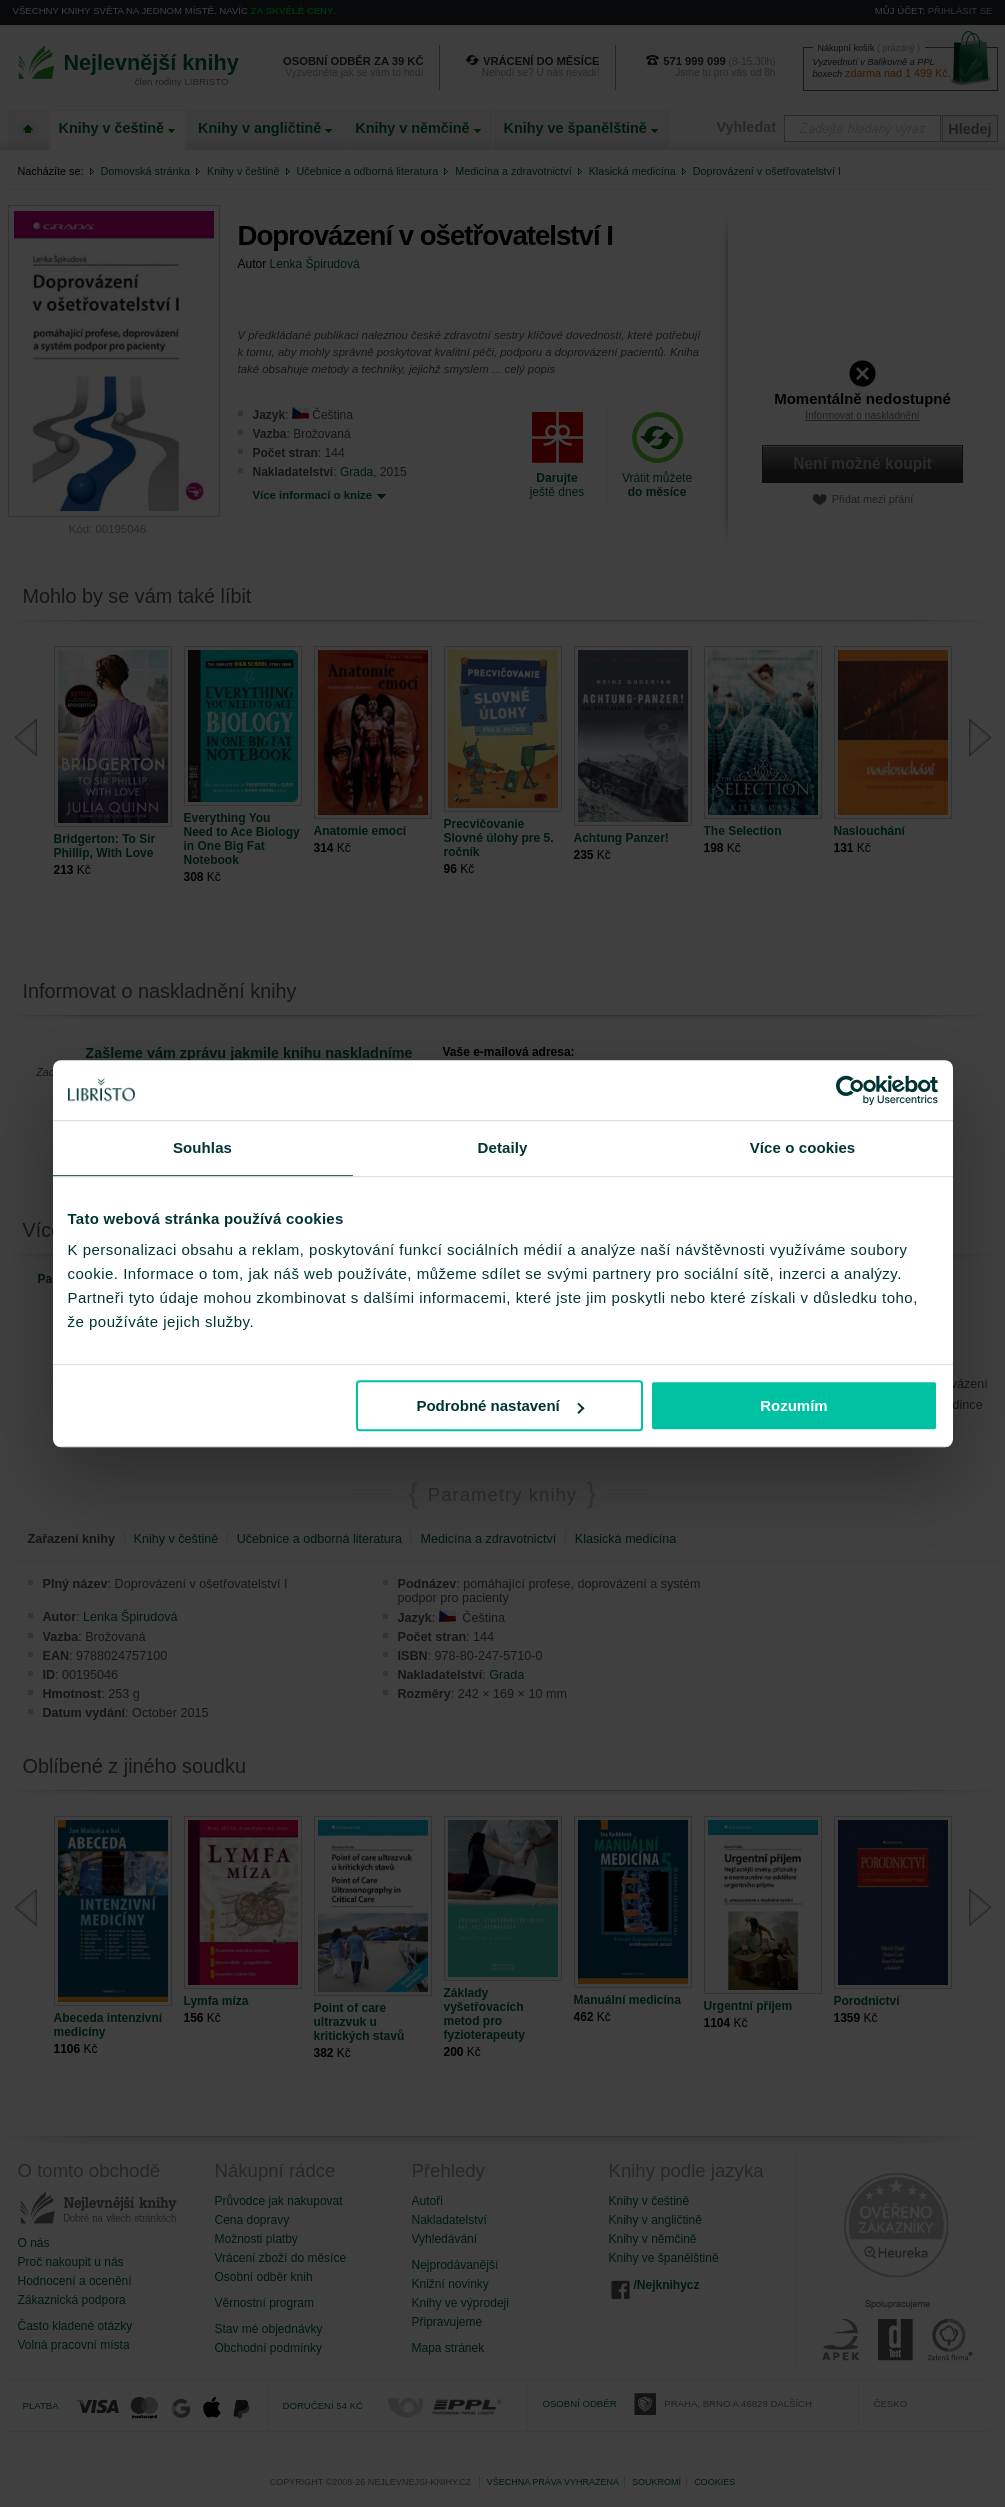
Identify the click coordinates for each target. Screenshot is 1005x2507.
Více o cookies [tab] (803, 1147)
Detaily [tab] (503, 1147)
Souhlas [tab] (202, 1147)
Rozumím (794, 1405)
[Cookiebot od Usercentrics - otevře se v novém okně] (850, 1090)
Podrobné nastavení (499, 1405)
